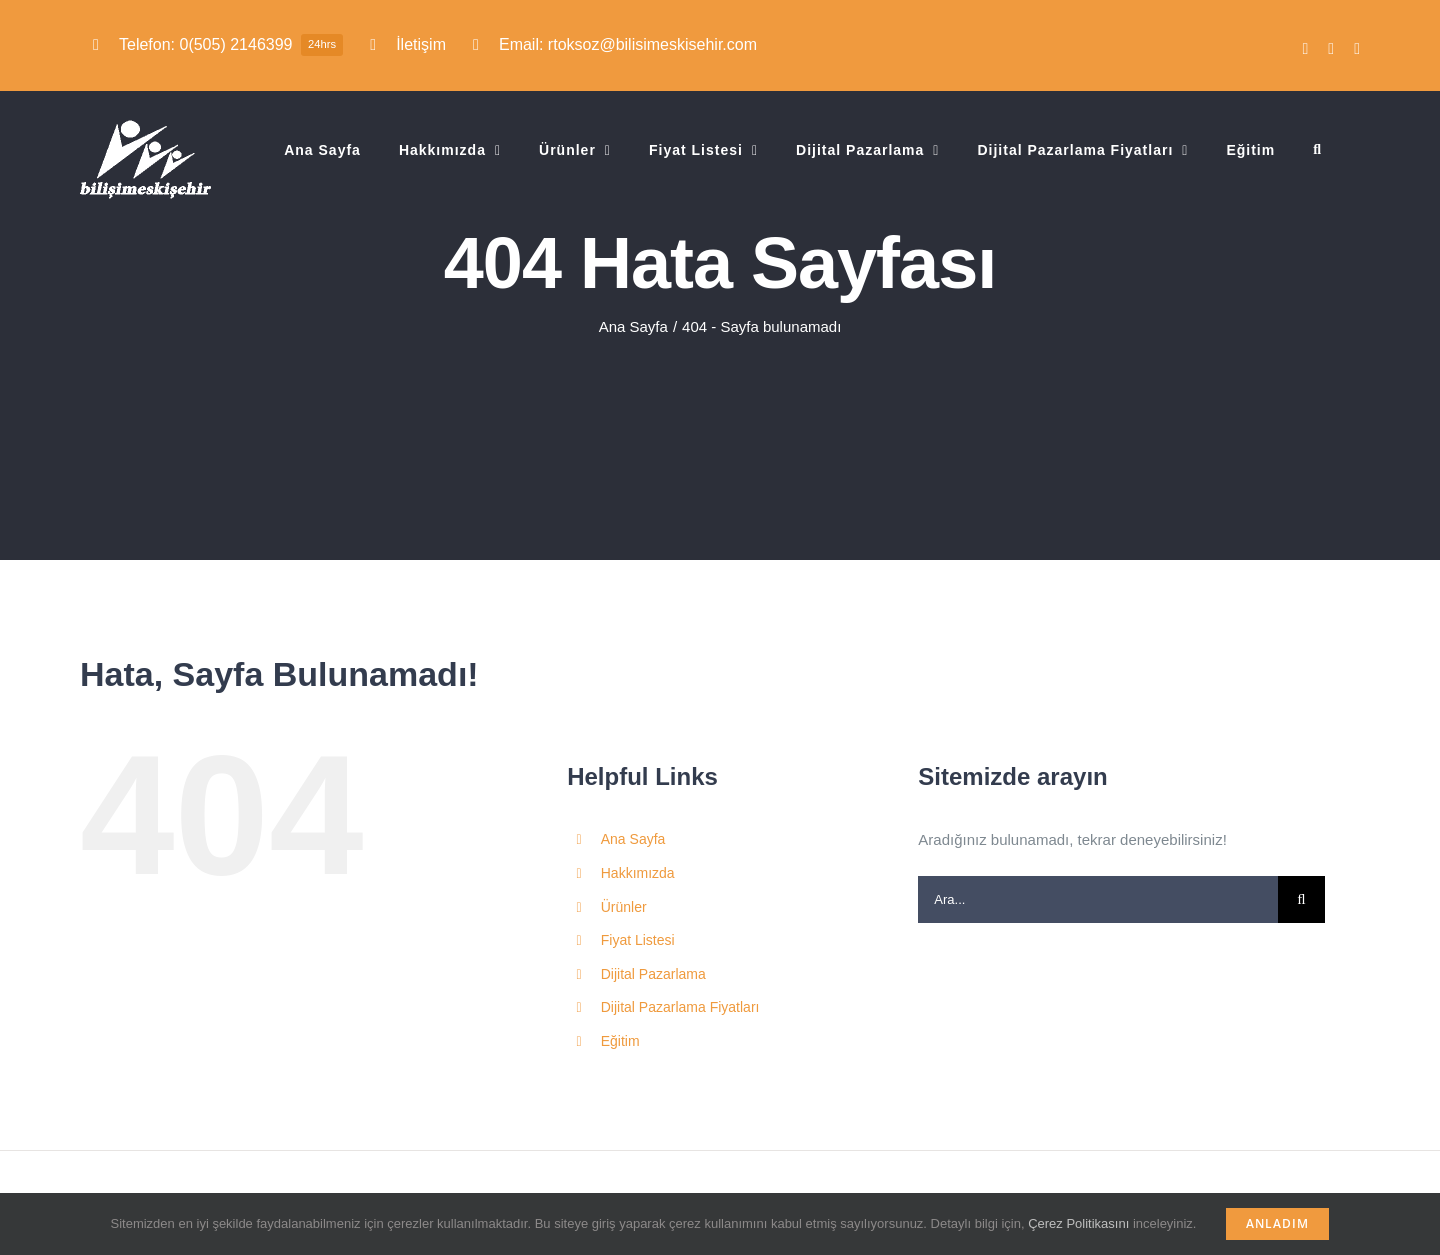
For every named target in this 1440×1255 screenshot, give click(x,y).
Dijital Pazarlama (653, 974)
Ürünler (624, 907)
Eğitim (620, 1041)
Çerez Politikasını (1078, 1223)
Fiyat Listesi (638, 940)
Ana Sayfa (633, 839)
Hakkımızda (638, 873)
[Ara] (1301, 899)
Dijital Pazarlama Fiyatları (680, 1007)
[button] (1317, 150)
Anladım (1277, 1223)
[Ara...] (1098, 899)
